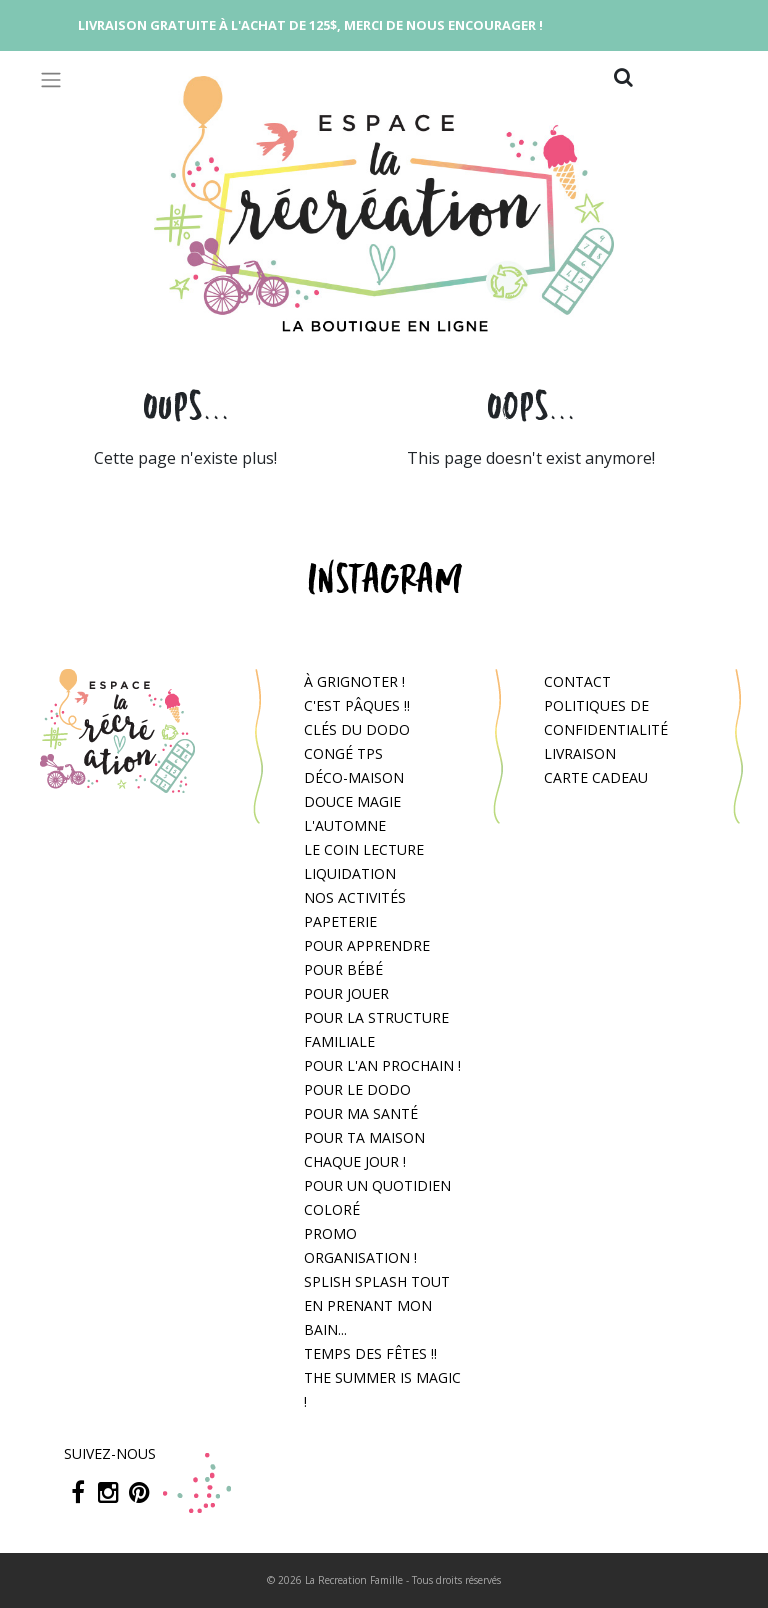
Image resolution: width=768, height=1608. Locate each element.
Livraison (580, 753)
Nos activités (355, 897)
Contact (577, 681)
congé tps (343, 753)
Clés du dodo (357, 729)
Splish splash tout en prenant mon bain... (377, 1305)
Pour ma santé (361, 1113)
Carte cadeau (596, 777)
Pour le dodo (357, 1089)
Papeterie (340, 921)
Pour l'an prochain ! (382, 1065)
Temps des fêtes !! (370, 1353)
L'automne (345, 825)
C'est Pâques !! (357, 705)
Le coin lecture (364, 849)
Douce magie (352, 801)
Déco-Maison (354, 777)
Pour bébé (343, 969)
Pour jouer (346, 993)
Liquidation (350, 873)
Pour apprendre (367, 945)
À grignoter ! (354, 681)
